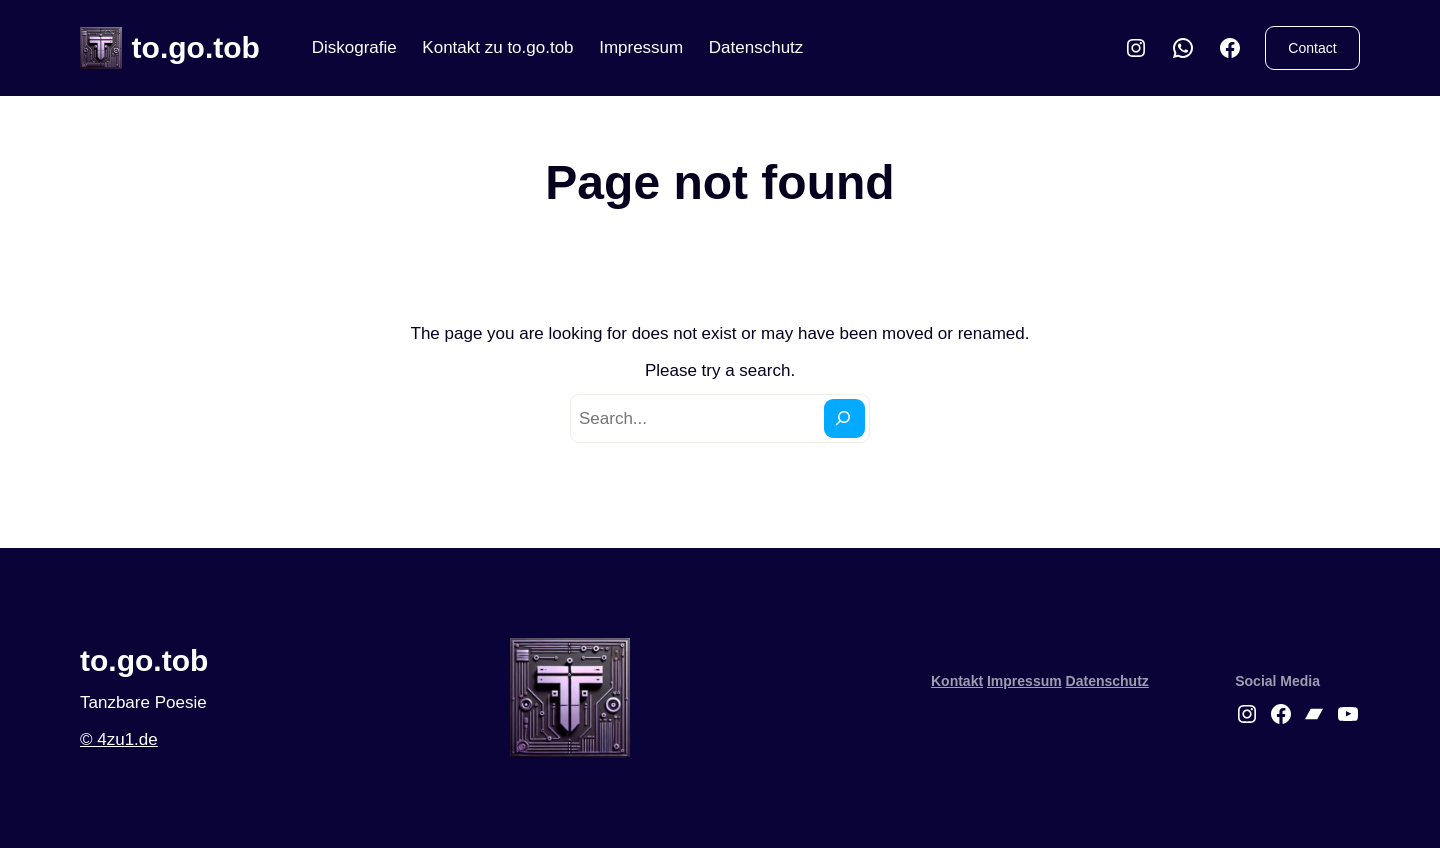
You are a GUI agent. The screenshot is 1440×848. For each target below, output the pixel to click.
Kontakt (957, 681)
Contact (1312, 48)
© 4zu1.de (119, 739)
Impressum (641, 47)
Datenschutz (756, 47)
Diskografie (354, 47)
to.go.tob (196, 47)
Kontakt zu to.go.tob (497, 47)
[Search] (844, 418)
